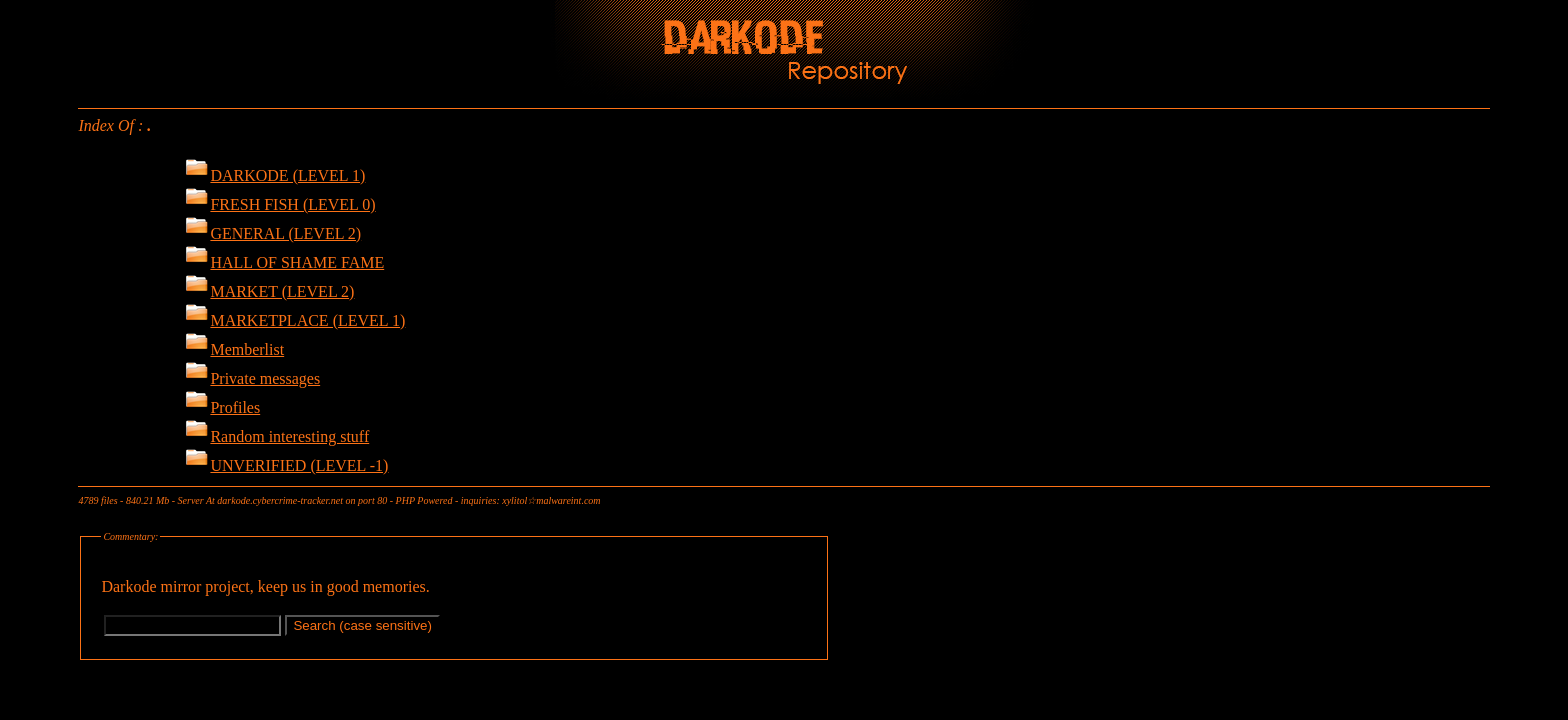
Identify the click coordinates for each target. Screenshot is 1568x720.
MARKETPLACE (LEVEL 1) (295, 320)
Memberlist (234, 349)
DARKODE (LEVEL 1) (275, 175)
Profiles (222, 407)
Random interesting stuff (277, 436)
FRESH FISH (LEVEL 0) (280, 204)
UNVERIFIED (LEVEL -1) (286, 465)
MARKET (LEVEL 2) (269, 291)
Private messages (252, 378)
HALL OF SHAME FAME (284, 262)
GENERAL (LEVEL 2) (273, 233)
